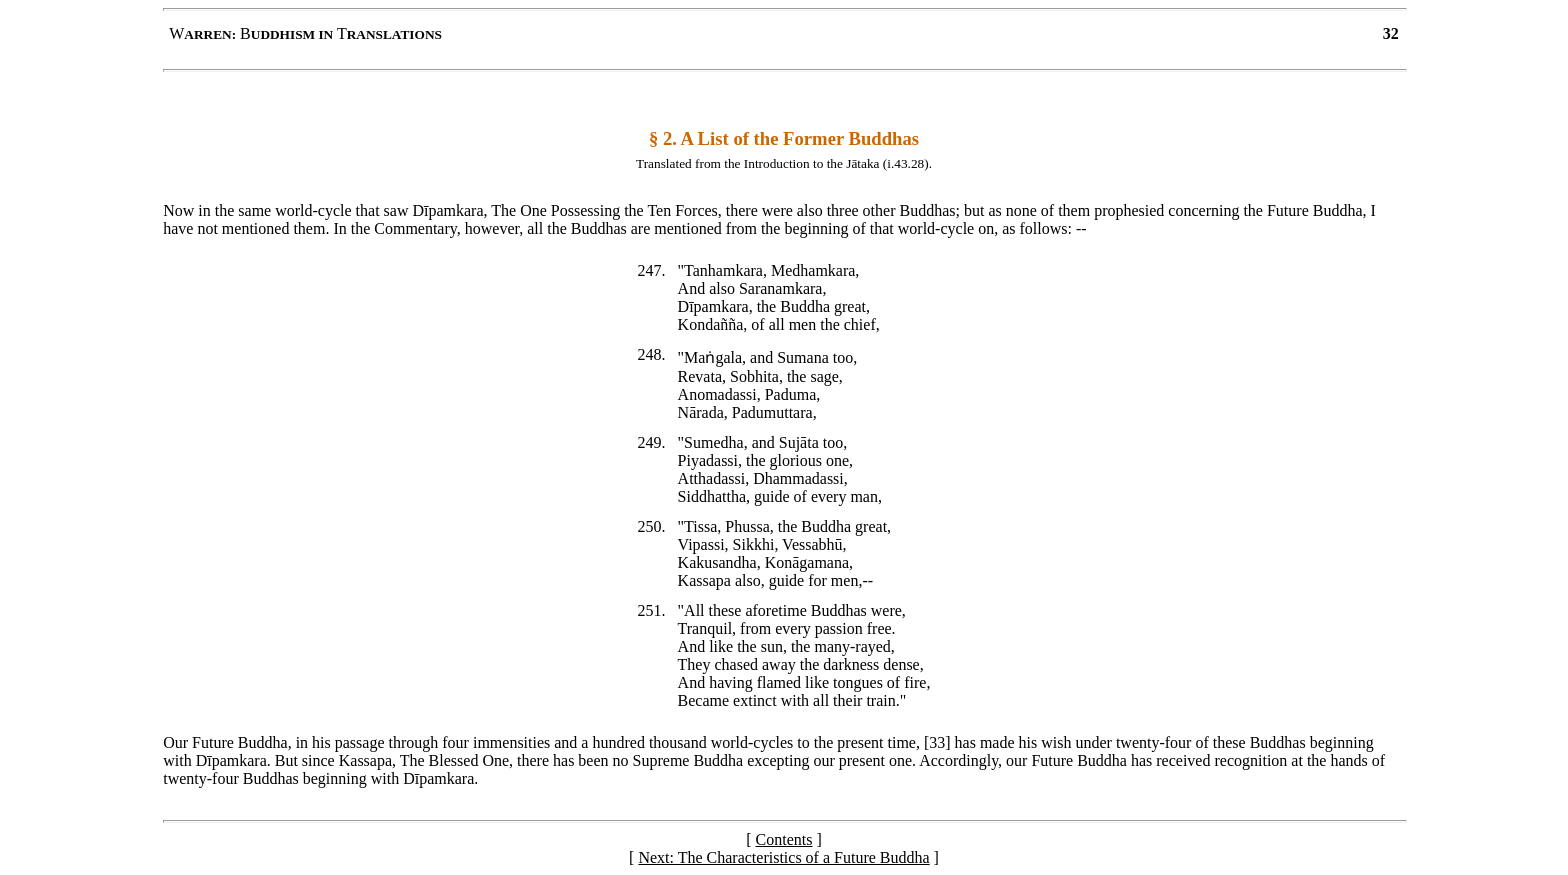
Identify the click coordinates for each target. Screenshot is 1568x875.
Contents (784, 839)
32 (1391, 33)
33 (937, 742)
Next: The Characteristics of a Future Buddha (783, 857)
